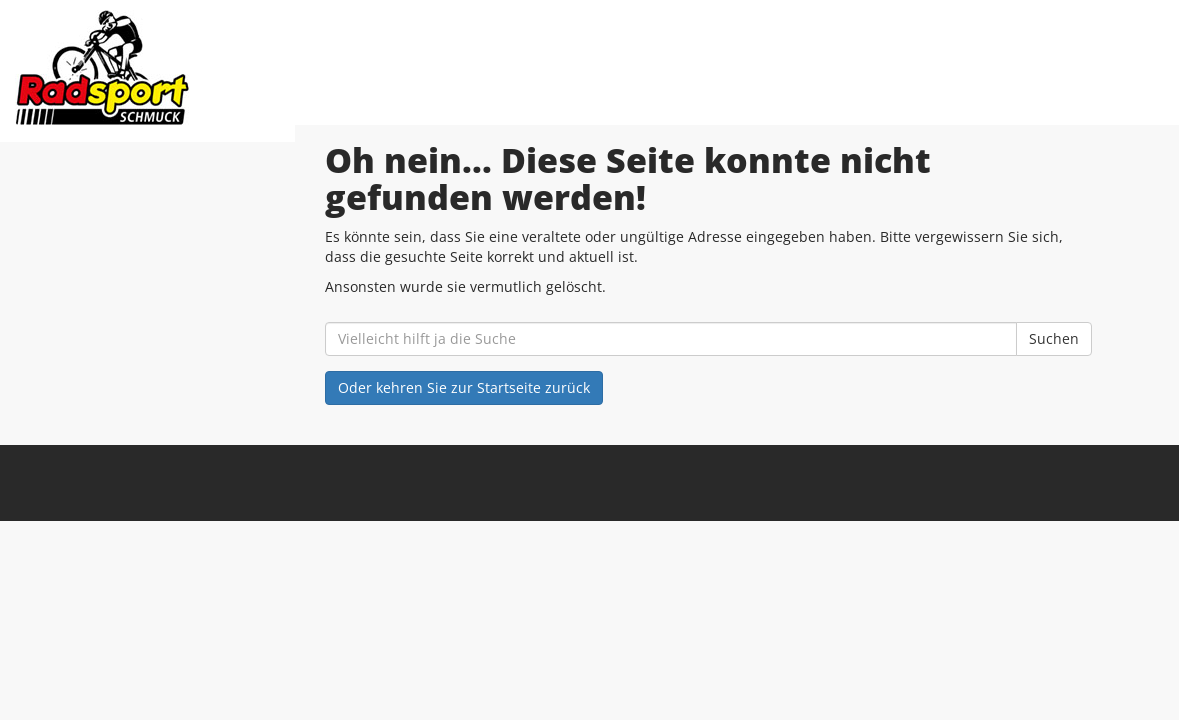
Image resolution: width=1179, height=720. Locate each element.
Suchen (1054, 338)
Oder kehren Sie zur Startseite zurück (464, 387)
